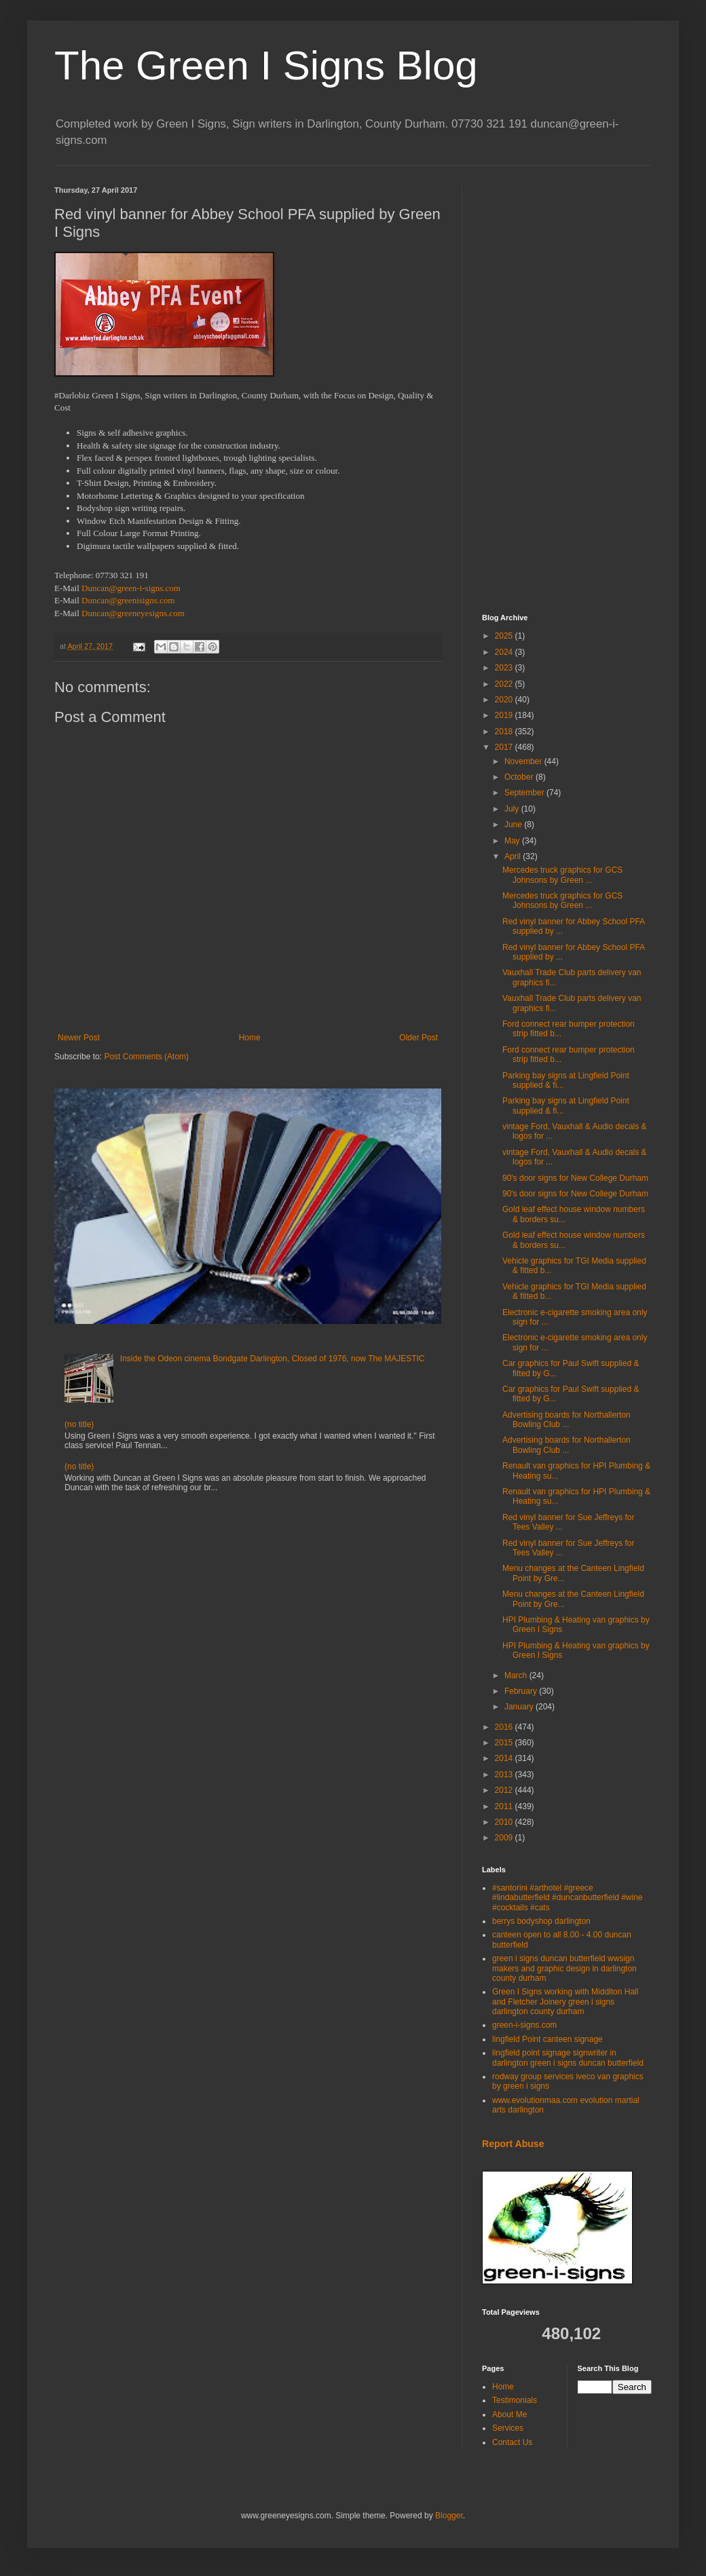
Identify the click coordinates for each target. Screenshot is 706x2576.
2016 (505, 1727)
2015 (505, 1742)
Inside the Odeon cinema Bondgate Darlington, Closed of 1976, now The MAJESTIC (272, 1358)
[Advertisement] (567, 389)
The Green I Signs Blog (266, 65)
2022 (505, 684)
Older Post (418, 1037)
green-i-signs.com (524, 2025)
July (512, 809)
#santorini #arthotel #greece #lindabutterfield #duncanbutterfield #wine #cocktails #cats (567, 1897)
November (524, 761)
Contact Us (512, 2442)
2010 (505, 1822)
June (514, 824)
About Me (509, 2414)
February (521, 1691)
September (525, 792)
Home (250, 1037)
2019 (505, 715)
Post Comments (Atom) (146, 1056)
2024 (505, 652)
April (513, 856)
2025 (505, 636)
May (513, 841)
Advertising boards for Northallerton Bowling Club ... (566, 1419)
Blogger (449, 2515)
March (517, 1675)
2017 (505, 747)
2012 (505, 1790)
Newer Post (79, 1037)
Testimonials (514, 2400)
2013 (505, 1774)
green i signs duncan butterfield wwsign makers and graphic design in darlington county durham (564, 1968)
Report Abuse (513, 2143)
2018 (505, 731)
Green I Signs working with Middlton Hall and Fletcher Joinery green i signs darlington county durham (565, 2001)
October (520, 777)
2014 (505, 1758)
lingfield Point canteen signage (547, 2039)
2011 (505, 1806)
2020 (505, 699)
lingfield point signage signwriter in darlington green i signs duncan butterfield (568, 2057)
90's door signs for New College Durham (575, 1178)
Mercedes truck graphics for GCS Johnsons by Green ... (562, 874)
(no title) (79, 1424)
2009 (505, 1837)
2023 (505, 668)
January (520, 1706)
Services (507, 2428)
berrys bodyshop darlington (541, 1921)
